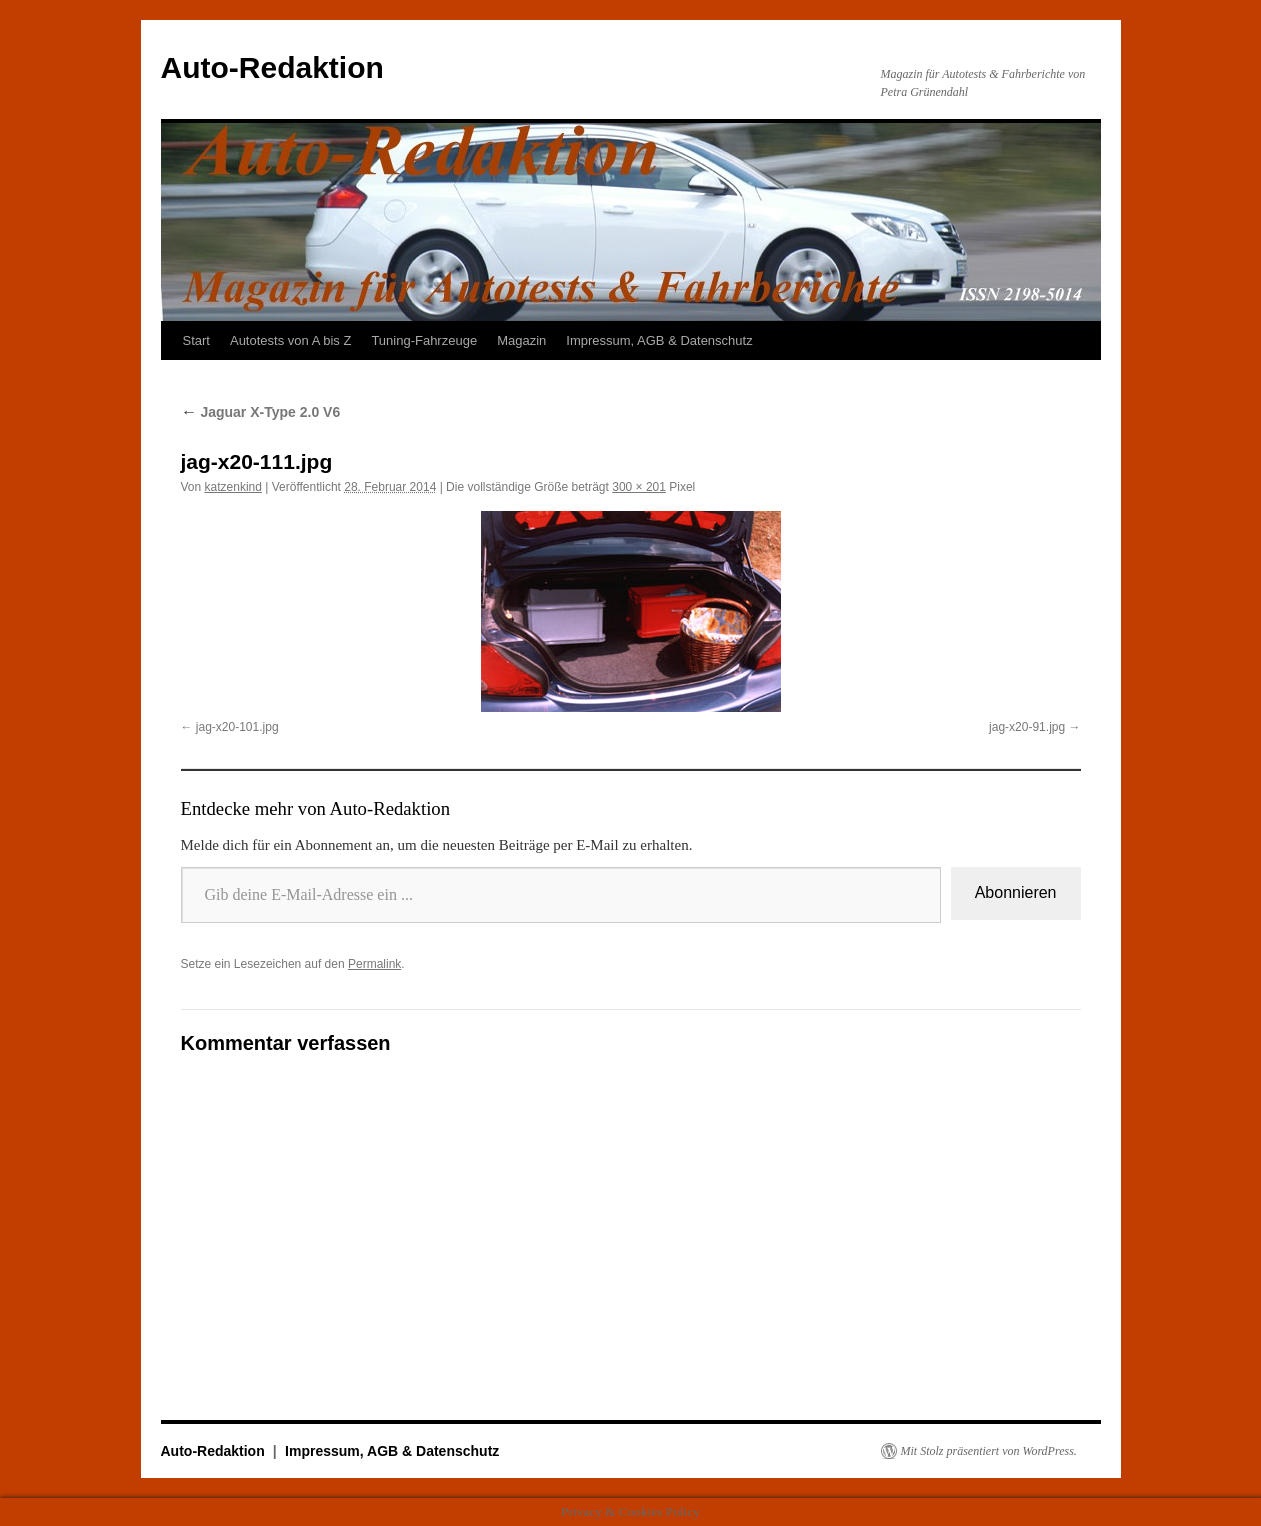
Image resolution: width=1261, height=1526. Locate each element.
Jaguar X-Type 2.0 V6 (261, 412)
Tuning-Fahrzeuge (424, 340)
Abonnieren (1016, 892)
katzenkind (233, 487)
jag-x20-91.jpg (1027, 727)
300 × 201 (639, 487)
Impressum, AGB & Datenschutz (659, 340)
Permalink (374, 964)
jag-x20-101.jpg (237, 727)
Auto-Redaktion (272, 67)
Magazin (521, 340)
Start (196, 340)
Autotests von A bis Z (290, 340)
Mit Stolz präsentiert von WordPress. (989, 1451)
